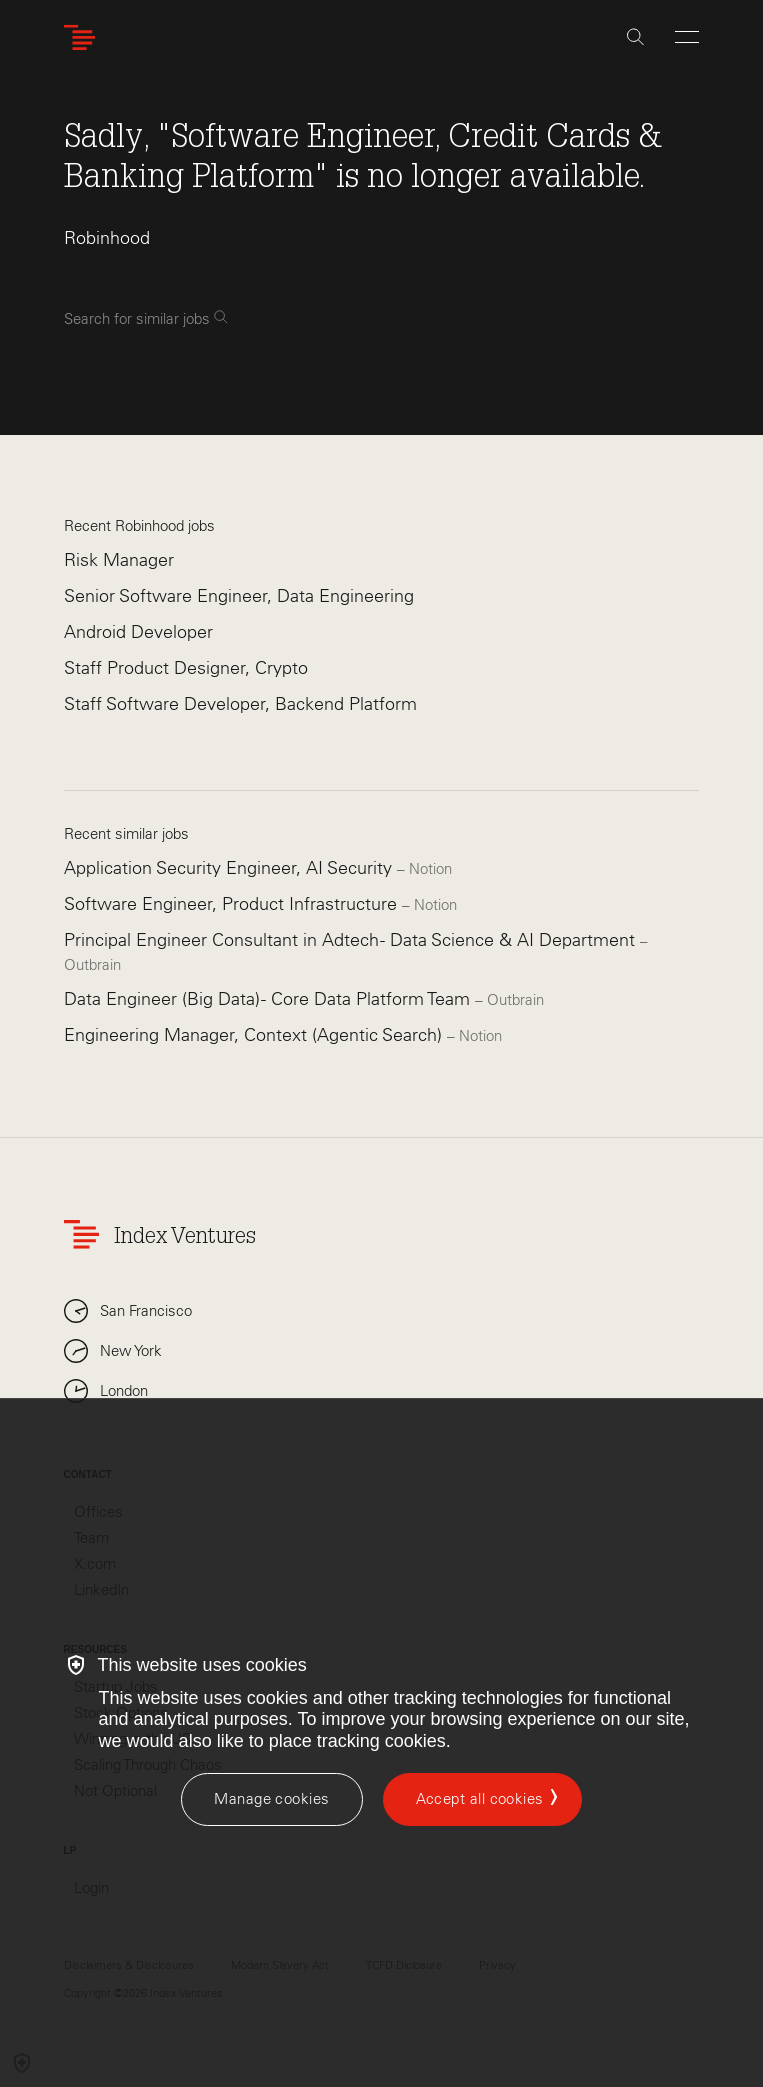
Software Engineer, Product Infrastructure (233, 904)
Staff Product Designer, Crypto (186, 668)
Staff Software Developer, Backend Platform (240, 704)
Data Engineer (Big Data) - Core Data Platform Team (269, 999)
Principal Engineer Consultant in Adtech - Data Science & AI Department (352, 940)
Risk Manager (119, 560)
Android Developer (138, 632)
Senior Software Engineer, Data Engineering (239, 596)
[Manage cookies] (271, 1799)
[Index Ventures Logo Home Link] (84, 37)
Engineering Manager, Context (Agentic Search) (255, 1035)
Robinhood (107, 238)
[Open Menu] (687, 37)
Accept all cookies (480, 1799)
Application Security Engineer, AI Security (230, 868)
